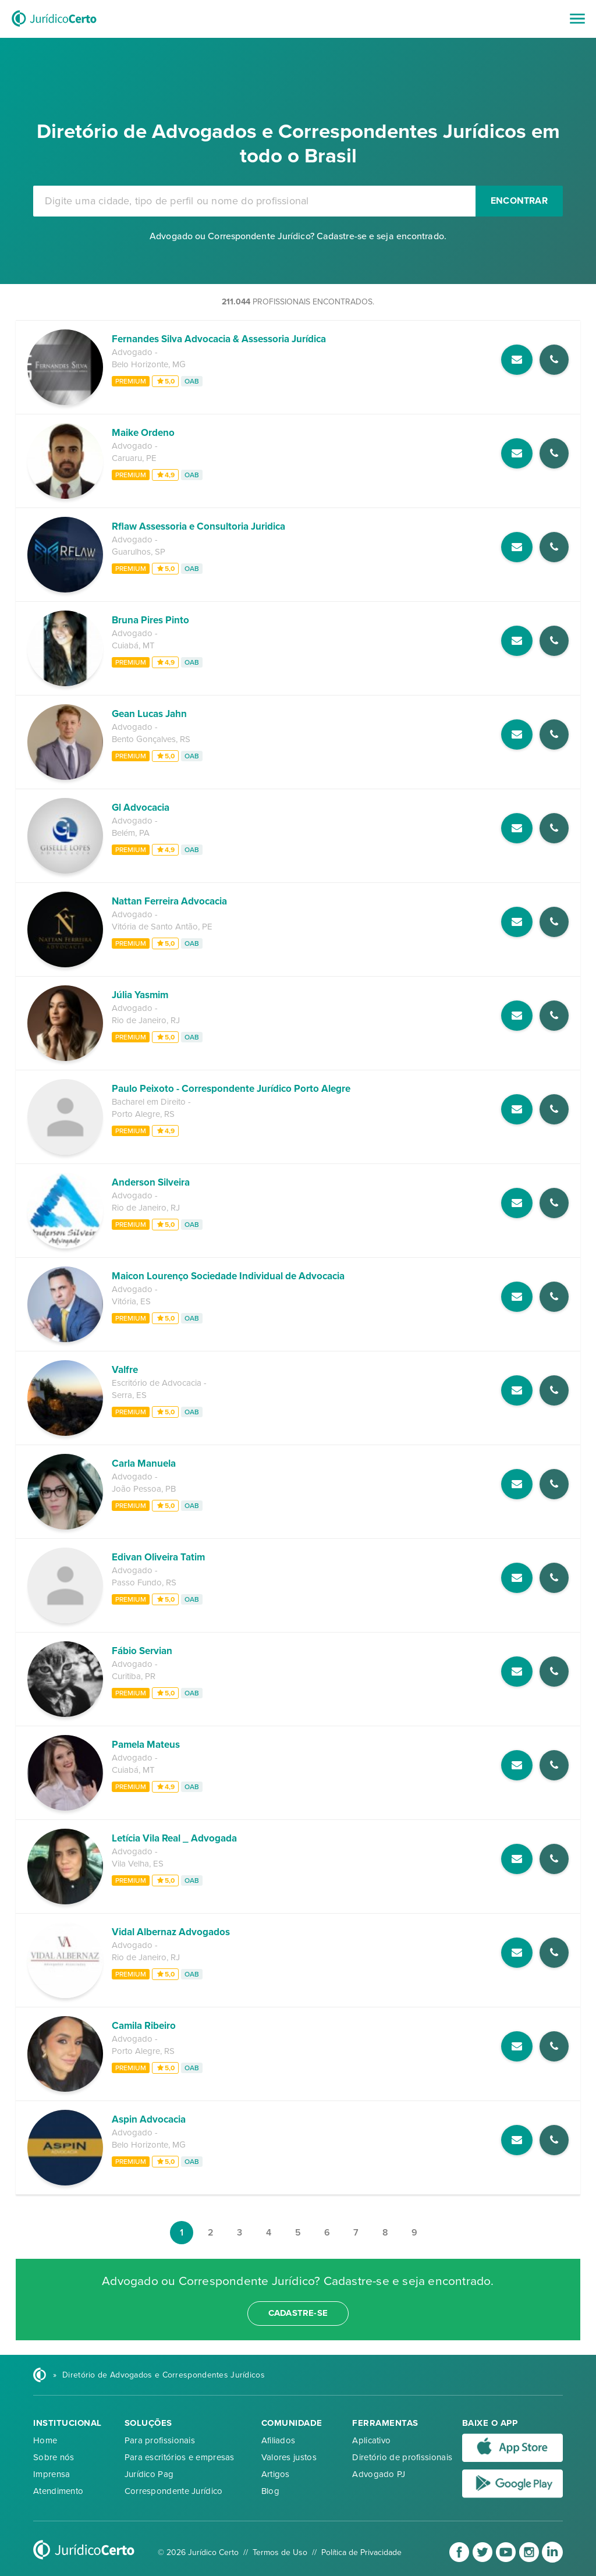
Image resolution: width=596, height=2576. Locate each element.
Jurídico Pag (149, 2474)
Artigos (275, 2474)
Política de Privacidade (361, 2552)
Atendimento (58, 2491)
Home (45, 2440)
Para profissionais (160, 2440)
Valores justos (289, 2457)
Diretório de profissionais (402, 2457)
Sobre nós (53, 2457)
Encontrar (519, 201)
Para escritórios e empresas (180, 2457)
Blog (270, 2491)
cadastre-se (298, 2313)
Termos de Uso (280, 2552)
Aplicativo (371, 2440)
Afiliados (278, 2440)
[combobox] (254, 201)
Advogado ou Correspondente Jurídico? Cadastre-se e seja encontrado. (298, 236)
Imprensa (51, 2474)
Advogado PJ (378, 2474)
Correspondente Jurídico (174, 2491)
